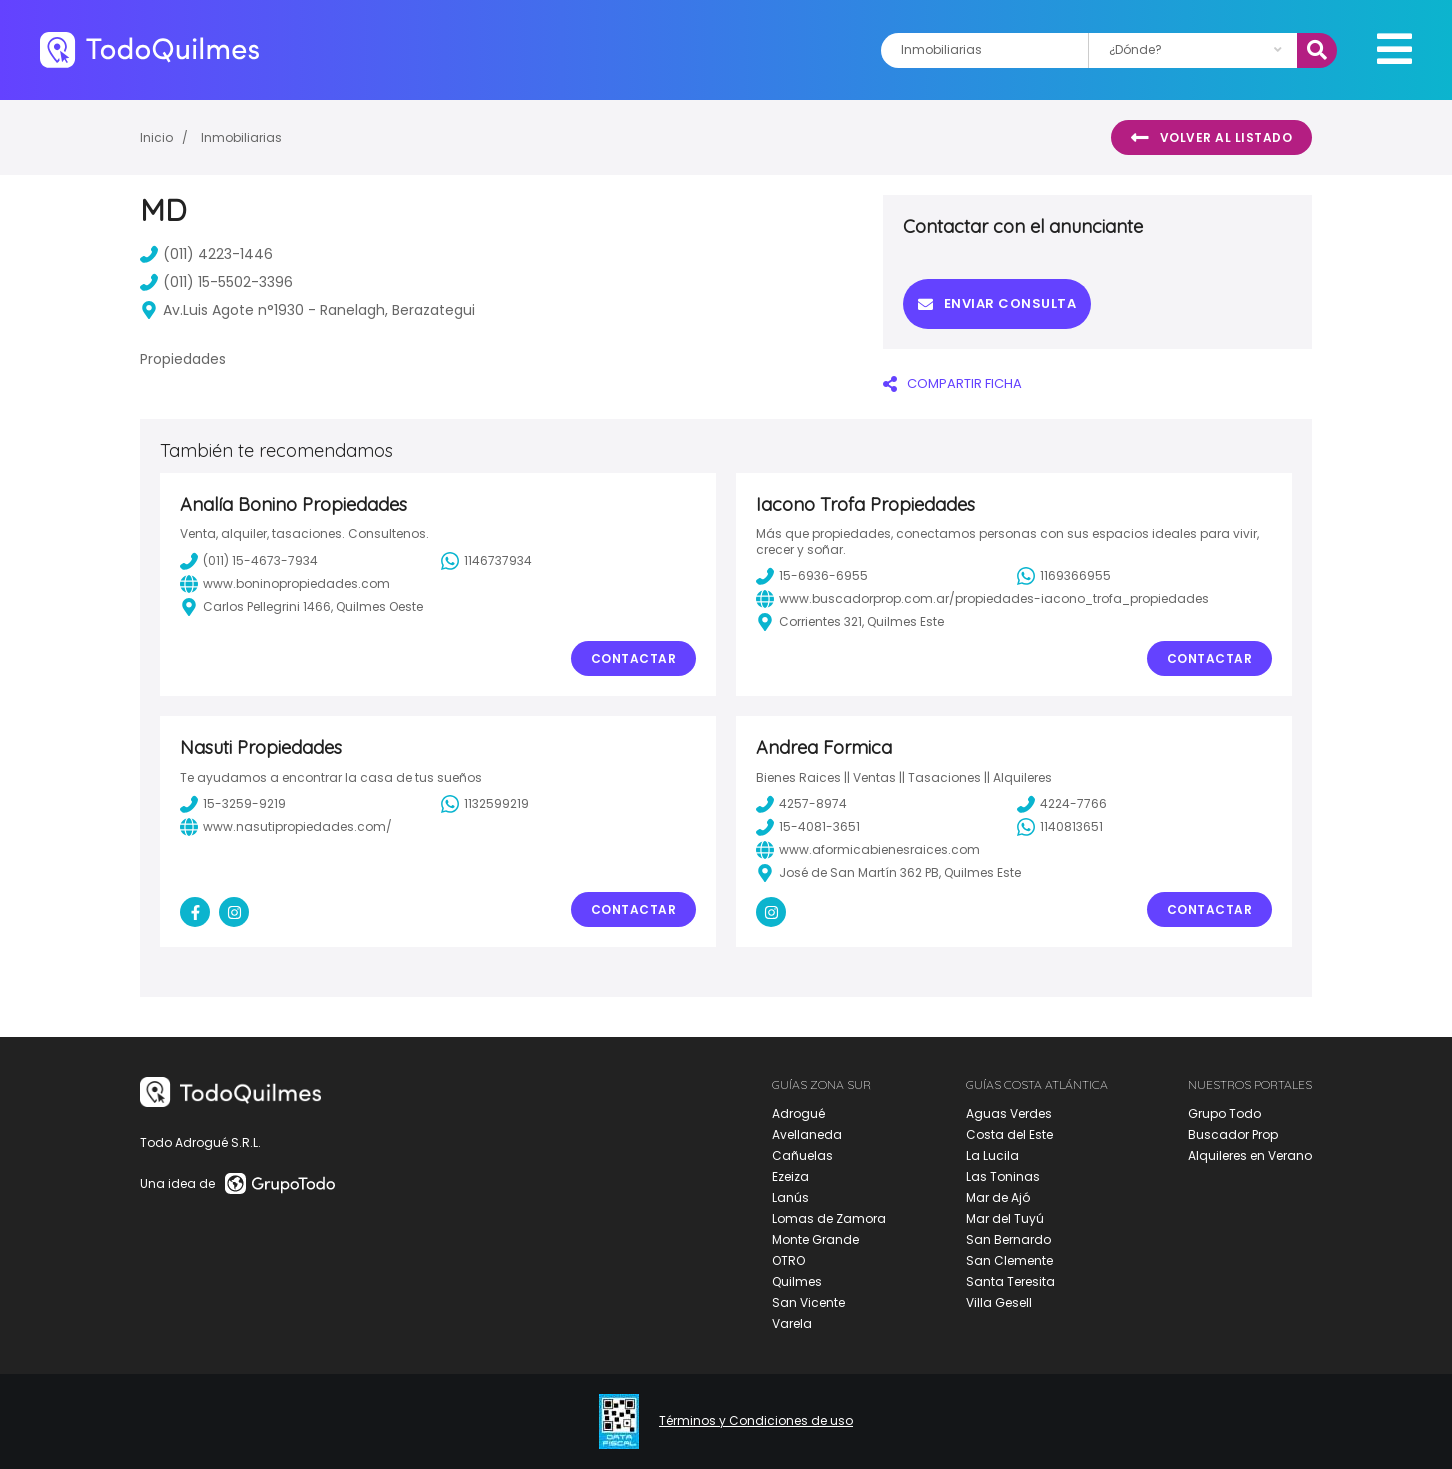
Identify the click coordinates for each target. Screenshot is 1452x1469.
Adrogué (798, 1113)
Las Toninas (1003, 1176)
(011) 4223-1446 (206, 254)
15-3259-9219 (233, 804)
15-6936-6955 (812, 576)
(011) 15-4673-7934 (249, 561)
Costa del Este (1009, 1134)
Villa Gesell (999, 1302)
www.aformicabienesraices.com (868, 850)
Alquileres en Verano (1250, 1155)
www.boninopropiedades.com (285, 584)
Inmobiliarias (241, 137)
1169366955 (1064, 576)
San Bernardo (1008, 1239)
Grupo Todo (1224, 1113)
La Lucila (992, 1155)
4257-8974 (801, 804)
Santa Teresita (1010, 1281)
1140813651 (1060, 827)
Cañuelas (802, 1155)
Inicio (156, 137)
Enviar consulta (997, 303)
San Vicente (808, 1302)
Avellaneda (807, 1134)
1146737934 (486, 561)
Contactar (634, 658)
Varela (792, 1323)
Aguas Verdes (1009, 1113)
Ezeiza (790, 1176)
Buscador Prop (1233, 1134)
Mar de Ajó (998, 1197)
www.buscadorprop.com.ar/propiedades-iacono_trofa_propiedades (982, 599)
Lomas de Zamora (829, 1218)
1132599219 (485, 804)
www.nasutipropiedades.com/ (286, 827)
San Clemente (1009, 1260)
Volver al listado (1211, 138)
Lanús (790, 1197)
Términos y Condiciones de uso (756, 1421)
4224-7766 (1062, 804)
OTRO (788, 1260)
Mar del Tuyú (1005, 1218)
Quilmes (797, 1281)
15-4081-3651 (808, 827)
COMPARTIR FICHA (952, 383)
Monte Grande (815, 1239)
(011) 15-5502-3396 (216, 282)
